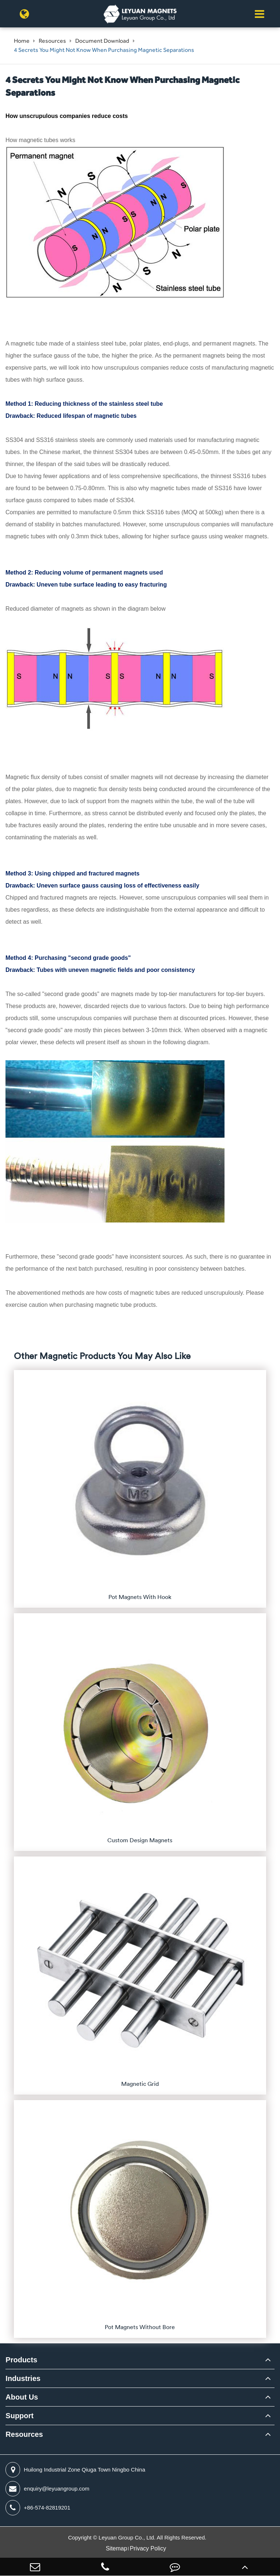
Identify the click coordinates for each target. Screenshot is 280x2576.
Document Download (102, 40)
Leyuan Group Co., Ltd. (128, 2537)
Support (19, 2416)
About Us (21, 2397)
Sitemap (116, 2548)
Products (21, 2360)
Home (22, 40)
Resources (52, 40)
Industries (23, 2378)
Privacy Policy (148, 2548)
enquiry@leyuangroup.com (47, 2488)
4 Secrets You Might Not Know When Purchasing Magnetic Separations (104, 49)
